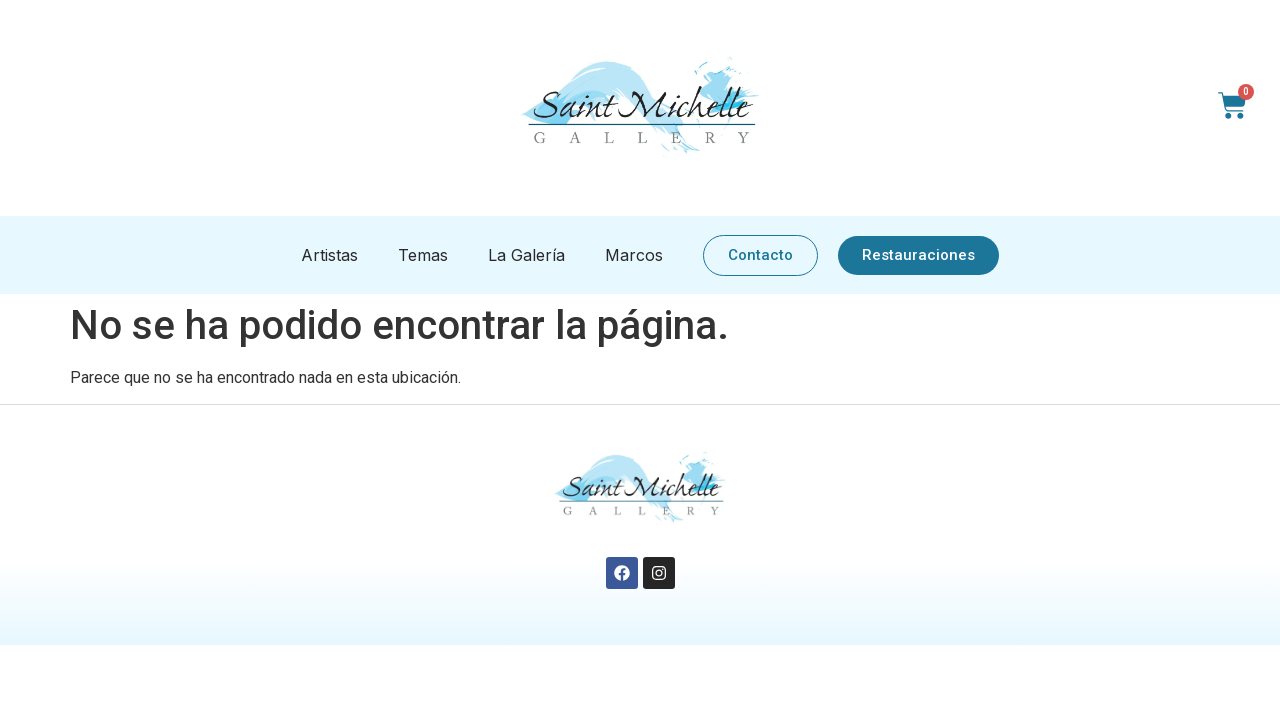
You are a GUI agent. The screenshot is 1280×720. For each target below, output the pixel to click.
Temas (423, 255)
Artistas (329, 255)
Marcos (634, 255)
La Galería (526, 255)
